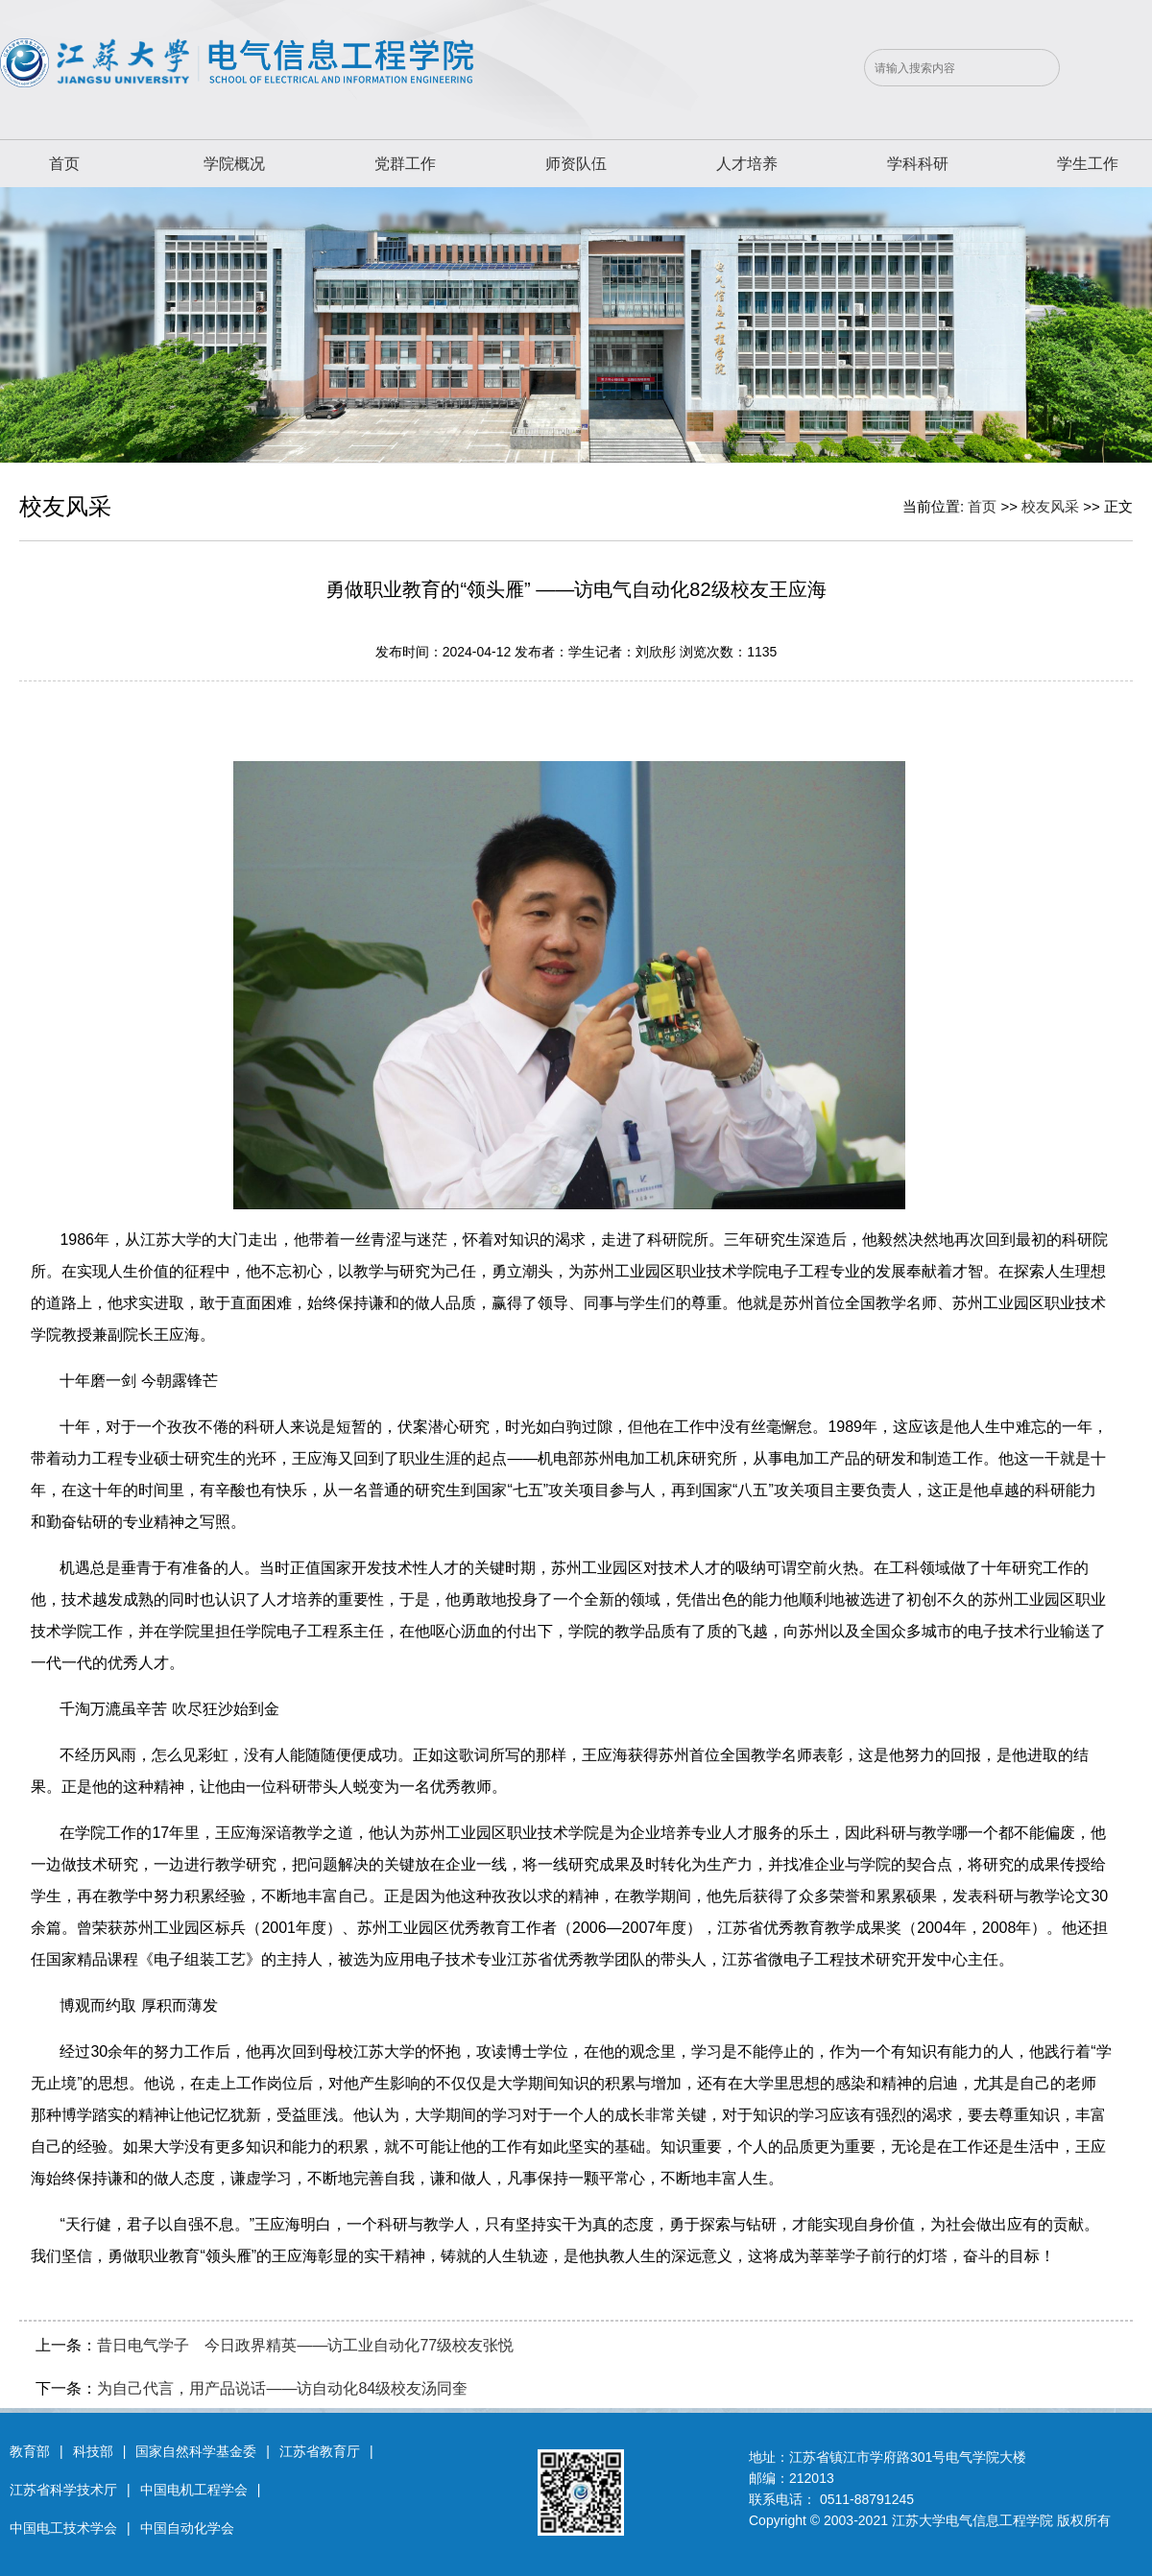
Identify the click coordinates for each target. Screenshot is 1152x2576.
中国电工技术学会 (63, 2528)
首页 (64, 163)
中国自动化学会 (187, 2528)
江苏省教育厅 (319, 2451)
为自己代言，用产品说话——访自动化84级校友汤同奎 (282, 2388)
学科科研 (917, 163)
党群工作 (405, 163)
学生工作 (1087, 163)
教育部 (30, 2451)
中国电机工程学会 (194, 2489)
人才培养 (747, 163)
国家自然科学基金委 (195, 2451)
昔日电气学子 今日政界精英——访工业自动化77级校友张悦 (305, 2345)
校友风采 (1050, 506)
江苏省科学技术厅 (63, 2489)
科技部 (93, 2451)
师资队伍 (576, 163)
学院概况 (234, 163)
